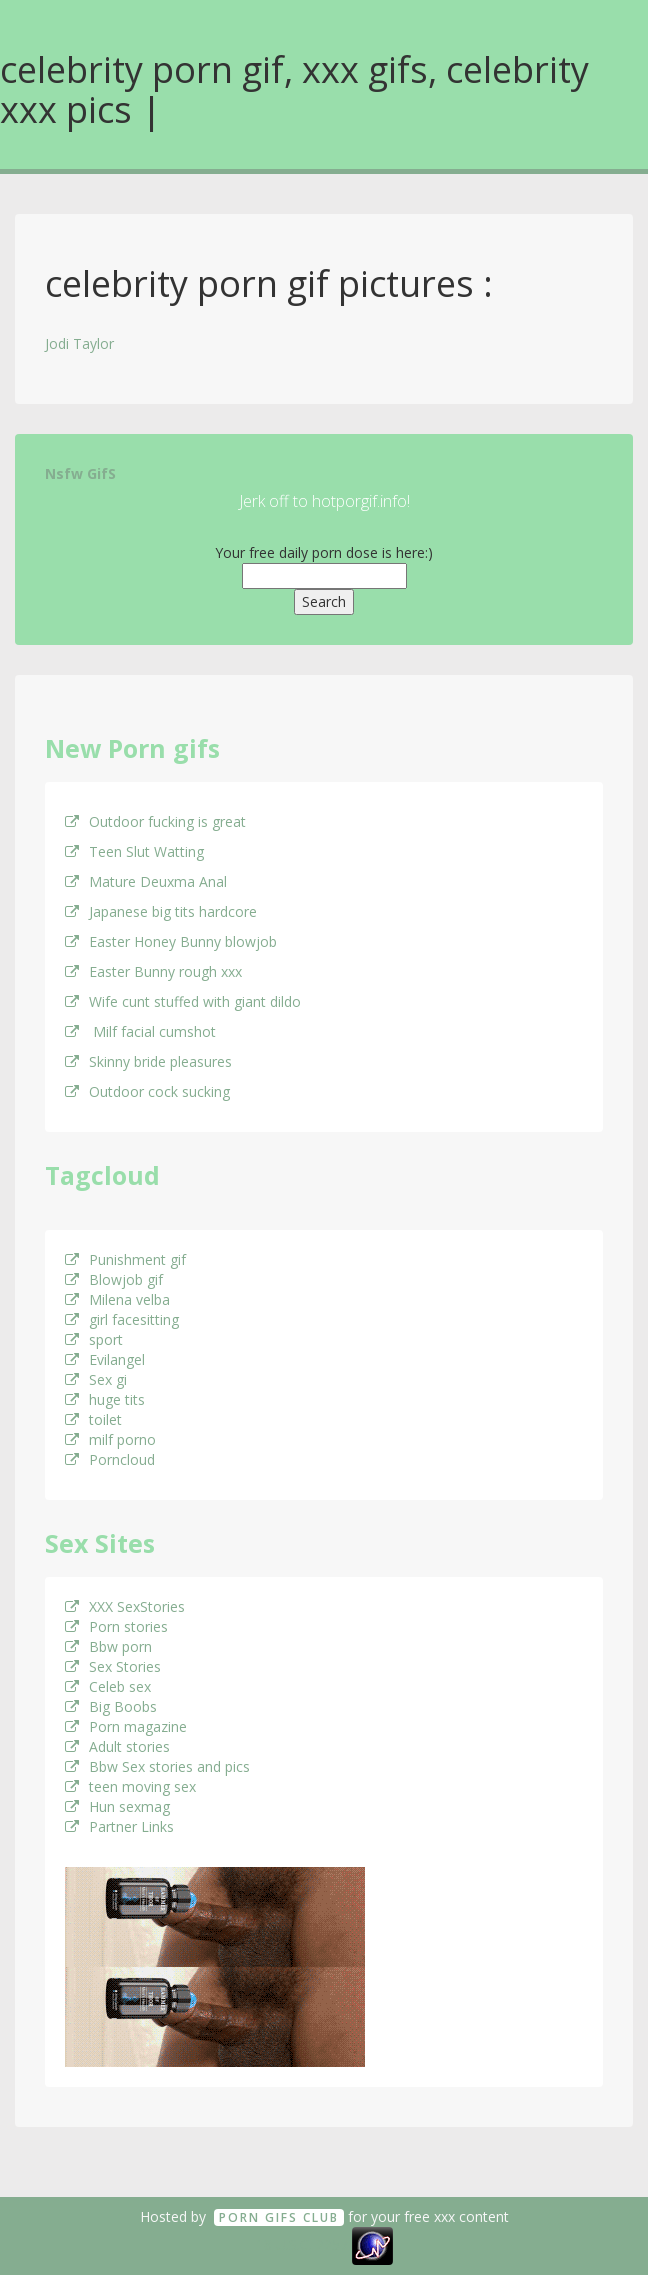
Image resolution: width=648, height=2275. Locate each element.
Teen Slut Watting (134, 851)
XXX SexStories (125, 1606)
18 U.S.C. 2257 (302, 2244)
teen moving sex (130, 1786)
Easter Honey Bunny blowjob (171, 941)
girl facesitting (122, 1319)
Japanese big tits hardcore (161, 911)
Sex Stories (113, 1666)
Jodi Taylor (79, 343)
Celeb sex (108, 1686)
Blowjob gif (114, 1279)
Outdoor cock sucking (147, 1091)
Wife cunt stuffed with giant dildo (183, 1001)
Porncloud (110, 1459)
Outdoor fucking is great (155, 821)
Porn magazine (126, 1726)
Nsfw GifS (80, 473)
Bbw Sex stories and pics (157, 1766)
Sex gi (96, 1379)
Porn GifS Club (279, 2217)
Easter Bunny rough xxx (153, 971)
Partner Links (119, 1826)
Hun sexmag (117, 1806)
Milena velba (117, 1299)
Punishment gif (125, 1259)
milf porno (110, 1439)
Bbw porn (108, 1646)
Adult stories (117, 1746)
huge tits (105, 1399)
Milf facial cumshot (140, 1031)
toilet (93, 1419)
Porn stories (116, 1626)
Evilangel (105, 1359)
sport (94, 1339)
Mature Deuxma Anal (146, 881)
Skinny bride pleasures (148, 1061)
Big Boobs (111, 1706)
